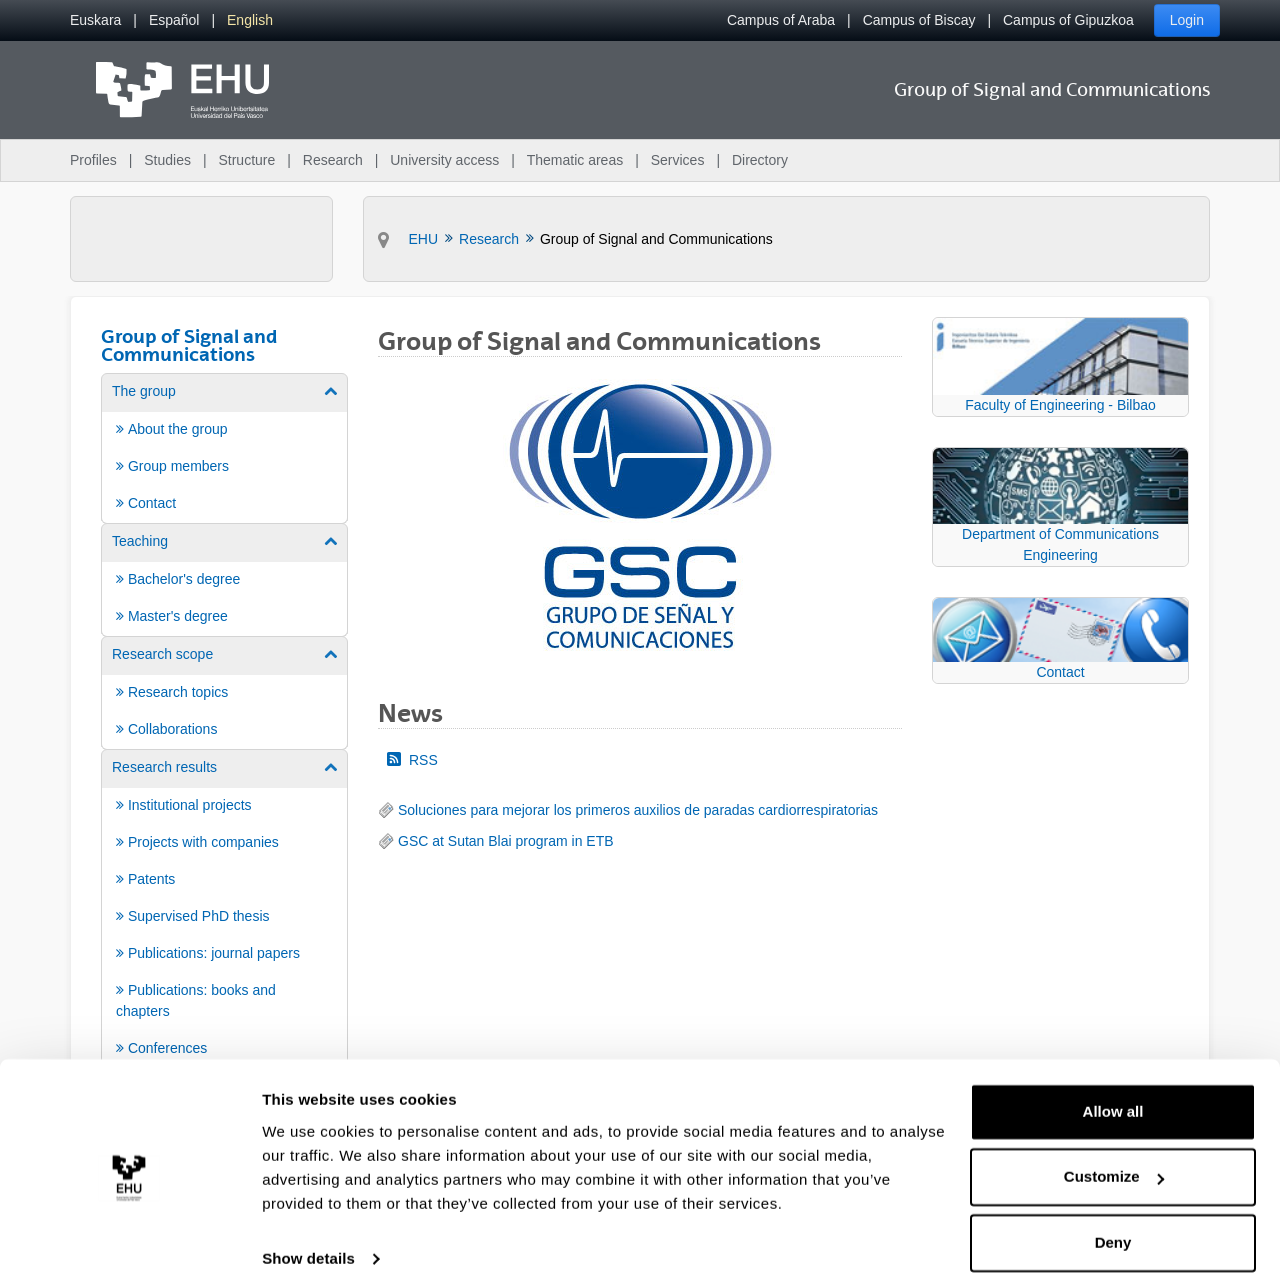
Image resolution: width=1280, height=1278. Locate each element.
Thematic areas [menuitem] (575, 160)
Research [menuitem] (333, 160)
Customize (1114, 1156)
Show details (308, 1238)
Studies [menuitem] (167, 160)
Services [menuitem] (678, 160)
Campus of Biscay (919, 20)
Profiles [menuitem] (93, 160)
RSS (412, 760)
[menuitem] (95, 20)
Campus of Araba (781, 20)
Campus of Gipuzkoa (1068, 20)
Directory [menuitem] (760, 160)
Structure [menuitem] (246, 160)
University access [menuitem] (444, 160)
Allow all (1113, 1091)
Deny (1113, 1222)
